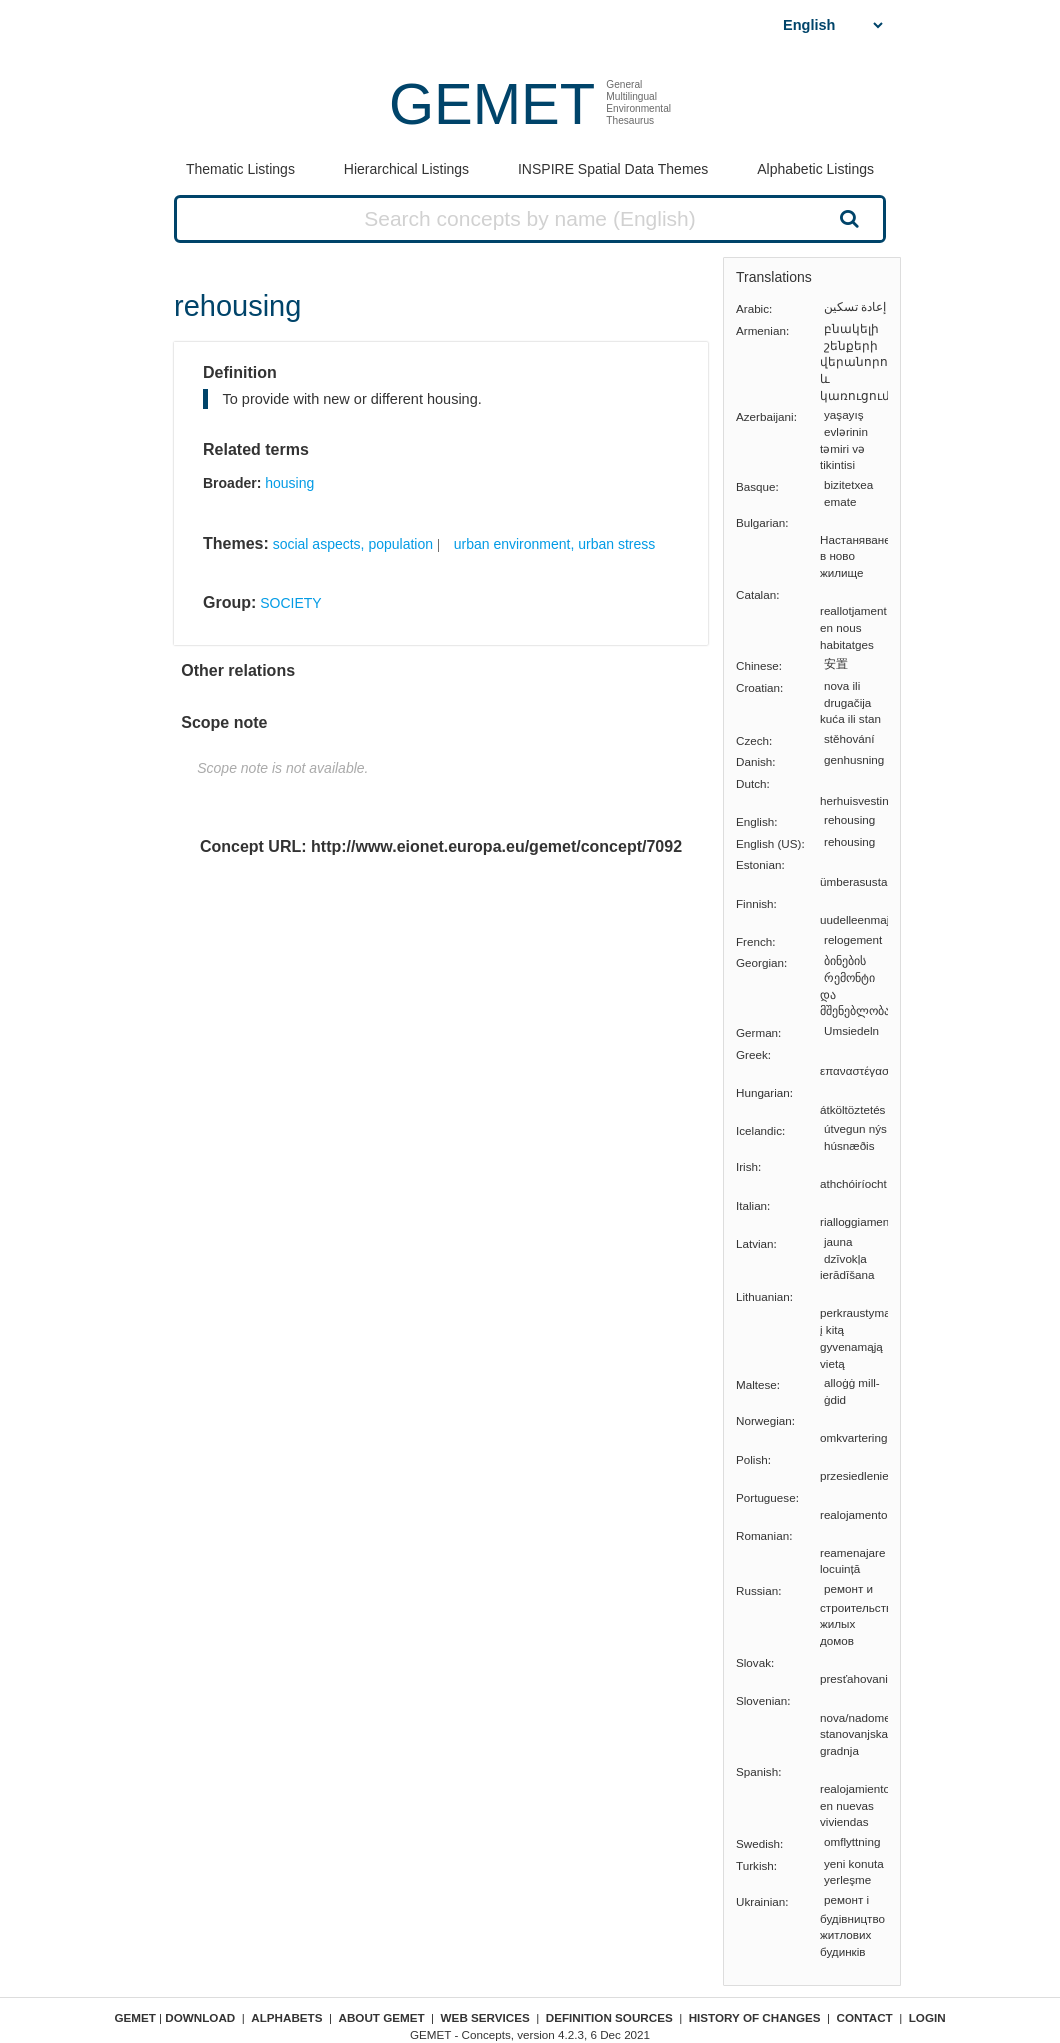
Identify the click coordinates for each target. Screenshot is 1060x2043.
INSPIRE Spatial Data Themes (613, 169)
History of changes (755, 2017)
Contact (865, 2017)
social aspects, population (353, 544)
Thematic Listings (240, 169)
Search (848, 218)
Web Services (485, 2017)
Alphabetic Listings (815, 169)
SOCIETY (290, 603)
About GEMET (382, 2017)
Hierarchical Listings (406, 169)
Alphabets (286, 2017)
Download (200, 2017)
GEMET (492, 103)
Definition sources (609, 2017)
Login (927, 2017)
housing (289, 483)
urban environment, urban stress (555, 544)
